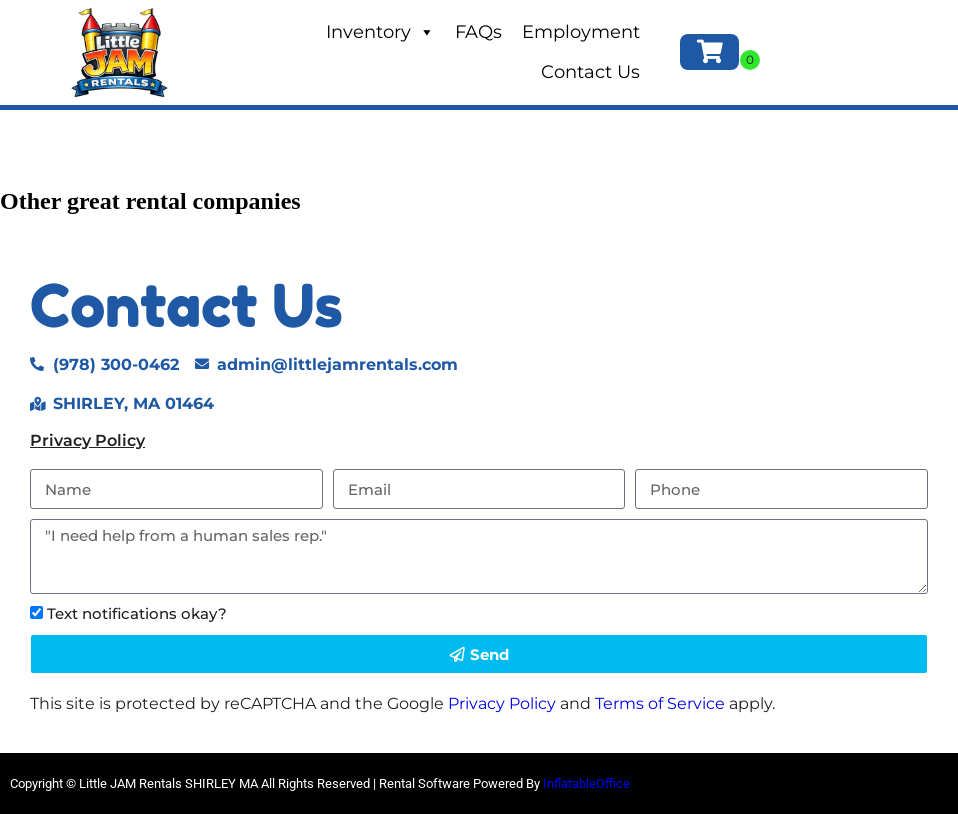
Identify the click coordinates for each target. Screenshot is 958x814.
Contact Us (590, 72)
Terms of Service (660, 703)
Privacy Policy (87, 440)
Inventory (380, 32)
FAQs (478, 32)
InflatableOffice (586, 783)
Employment (581, 32)
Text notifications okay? (137, 613)
